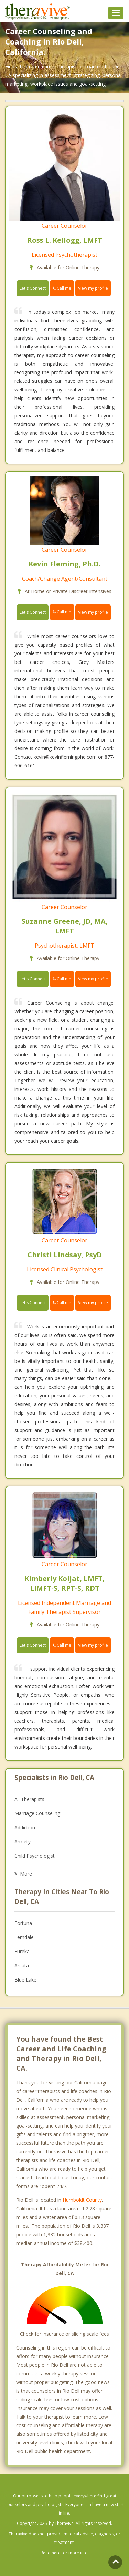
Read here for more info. (65, 2553)
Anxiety (22, 1841)
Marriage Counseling (37, 1813)
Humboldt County (82, 2200)
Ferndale (24, 1937)
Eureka (22, 1951)
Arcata (21, 1965)
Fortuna (23, 1923)
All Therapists (29, 1799)
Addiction (24, 1827)
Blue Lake (25, 1979)
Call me (62, 288)
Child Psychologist (34, 1855)
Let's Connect (33, 288)
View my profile (93, 288)
